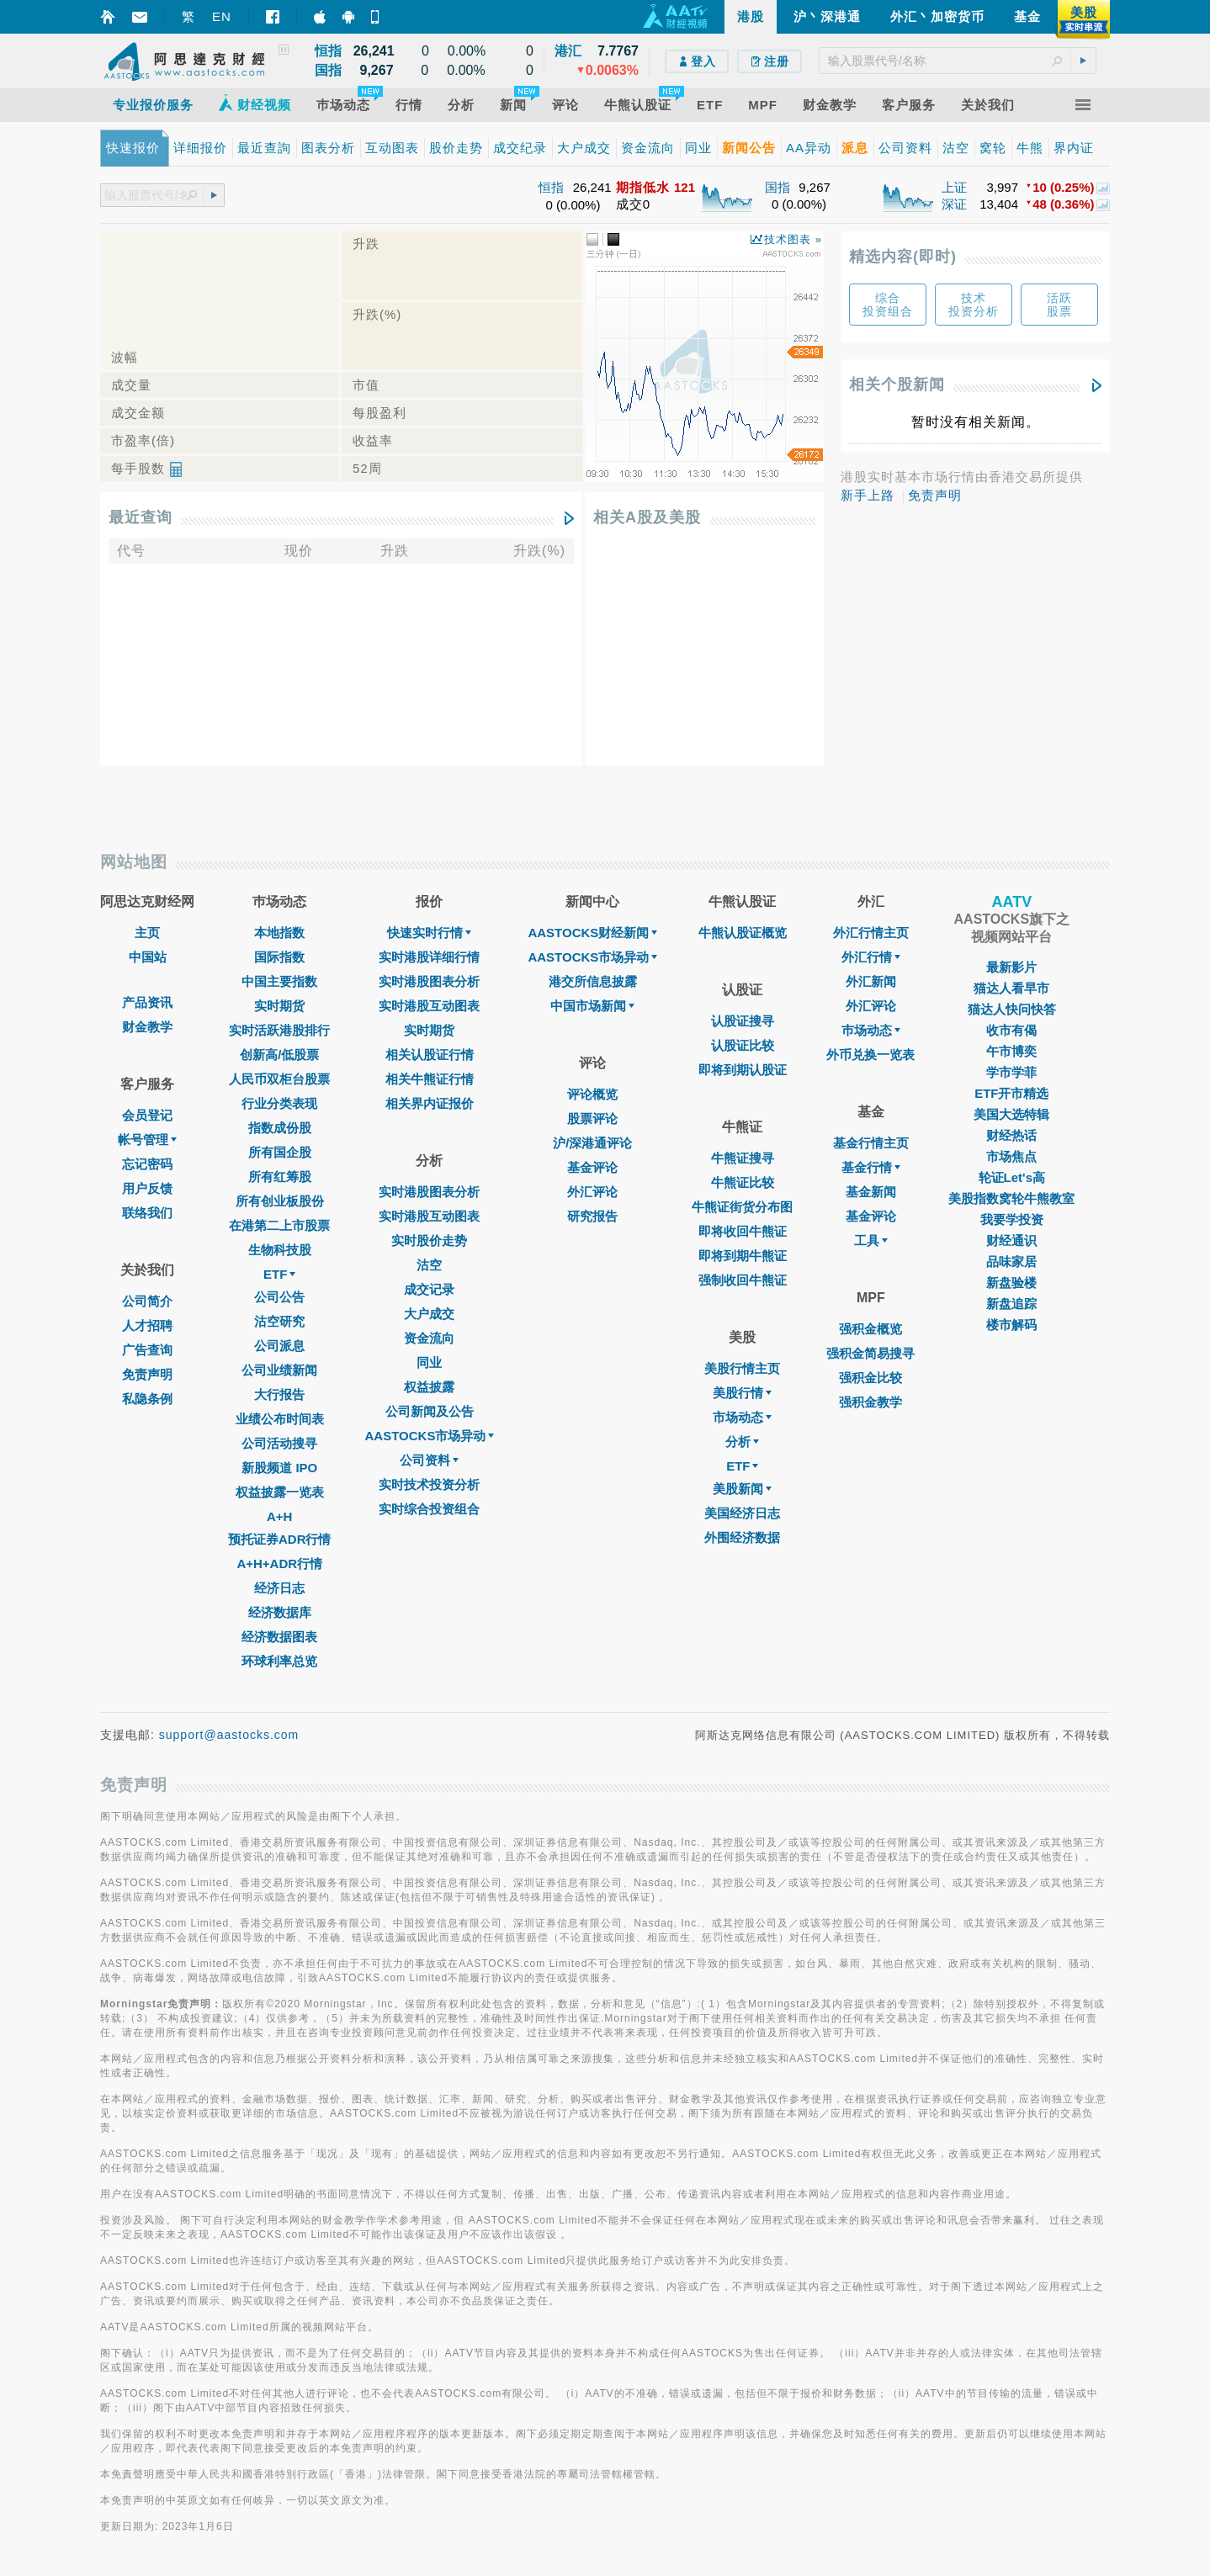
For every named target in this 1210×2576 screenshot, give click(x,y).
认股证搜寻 (742, 1021)
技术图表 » (793, 239)
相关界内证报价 (429, 1103)
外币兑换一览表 (870, 1054)
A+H (279, 1516)
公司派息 (279, 1345)
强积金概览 (870, 1329)
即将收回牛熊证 (742, 1231)
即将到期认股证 (742, 1070)
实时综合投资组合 (429, 1509)
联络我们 (147, 1213)
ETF (279, 1274)
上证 (954, 187)
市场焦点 (1011, 1156)
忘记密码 (147, 1164)
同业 (429, 1362)
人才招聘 (147, 1325)
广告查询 (147, 1350)
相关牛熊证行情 (429, 1079)
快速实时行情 (429, 932)
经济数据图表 (279, 1637)
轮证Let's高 (1012, 1177)
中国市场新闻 (592, 1006)
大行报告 (279, 1394)
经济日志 (279, 1588)
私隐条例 (147, 1398)
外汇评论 (592, 1192)
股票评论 (592, 1118)
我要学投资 (1011, 1219)
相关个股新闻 (897, 384)
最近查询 (140, 517)
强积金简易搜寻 (870, 1353)
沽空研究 (279, 1321)
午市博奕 (1011, 1051)
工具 (871, 1240)
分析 (742, 1441)
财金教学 (147, 1027)
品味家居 (1011, 1261)
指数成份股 (279, 1128)
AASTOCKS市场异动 (430, 1435)
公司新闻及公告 (429, 1411)
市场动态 (742, 1417)
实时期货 (279, 1006)
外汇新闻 (871, 981)
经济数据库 (279, 1612)
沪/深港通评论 (592, 1143)
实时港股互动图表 (429, 1006)
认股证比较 (742, 1045)
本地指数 (279, 932)
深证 (954, 204)
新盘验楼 (1011, 1282)
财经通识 (1011, 1240)
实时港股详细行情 (429, 957)
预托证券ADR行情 (280, 1539)
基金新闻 (871, 1192)
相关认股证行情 (429, 1054)
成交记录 (429, 1289)
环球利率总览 (279, 1661)
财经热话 (1011, 1135)
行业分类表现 (279, 1103)
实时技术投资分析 (429, 1484)
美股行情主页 (742, 1368)
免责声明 (935, 495)
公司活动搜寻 (279, 1443)
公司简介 (147, 1301)
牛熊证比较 (742, 1182)
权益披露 (429, 1387)
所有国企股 (279, 1152)
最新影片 (1011, 967)
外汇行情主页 (871, 932)
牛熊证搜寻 (742, 1158)
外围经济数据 (742, 1537)
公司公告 (279, 1297)
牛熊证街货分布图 (742, 1207)
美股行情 (742, 1393)
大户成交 (429, 1314)
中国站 (148, 957)
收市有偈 (1011, 1030)
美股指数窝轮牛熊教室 (1011, 1198)
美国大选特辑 (1011, 1114)
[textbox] (957, 60)
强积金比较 (870, 1377)
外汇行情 (870, 957)
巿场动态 (870, 1030)
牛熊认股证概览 (742, 932)
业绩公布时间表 (280, 1419)
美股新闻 (742, 1488)
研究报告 (592, 1216)
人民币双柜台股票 (279, 1079)
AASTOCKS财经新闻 (592, 932)
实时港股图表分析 (429, 981)
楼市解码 (1011, 1324)
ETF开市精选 (1011, 1093)
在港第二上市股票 (279, 1225)
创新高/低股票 (279, 1054)
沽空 (429, 1265)
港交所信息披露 (593, 981)
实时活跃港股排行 (279, 1030)
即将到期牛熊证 (742, 1255)
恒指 (551, 187)
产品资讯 (147, 1002)
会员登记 (147, 1115)
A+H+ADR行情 (279, 1563)
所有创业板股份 (280, 1201)
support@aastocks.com (229, 1734)
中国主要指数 (279, 981)
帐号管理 (147, 1139)
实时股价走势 (429, 1240)
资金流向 (429, 1338)
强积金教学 (870, 1402)
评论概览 (592, 1094)
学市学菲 (1011, 1072)
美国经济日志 (742, 1513)
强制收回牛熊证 (742, 1280)
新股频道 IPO (279, 1467)
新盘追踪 (1011, 1303)
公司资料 (429, 1460)
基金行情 (870, 1167)
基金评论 (592, 1167)
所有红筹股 (279, 1176)
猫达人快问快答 (1012, 1009)
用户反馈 (147, 1188)
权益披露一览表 (280, 1492)
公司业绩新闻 (279, 1370)
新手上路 (867, 495)
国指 (777, 187)
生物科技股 (279, 1250)
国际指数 (279, 957)
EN (221, 16)
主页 (147, 932)
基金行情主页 (871, 1143)
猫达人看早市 (1011, 988)
